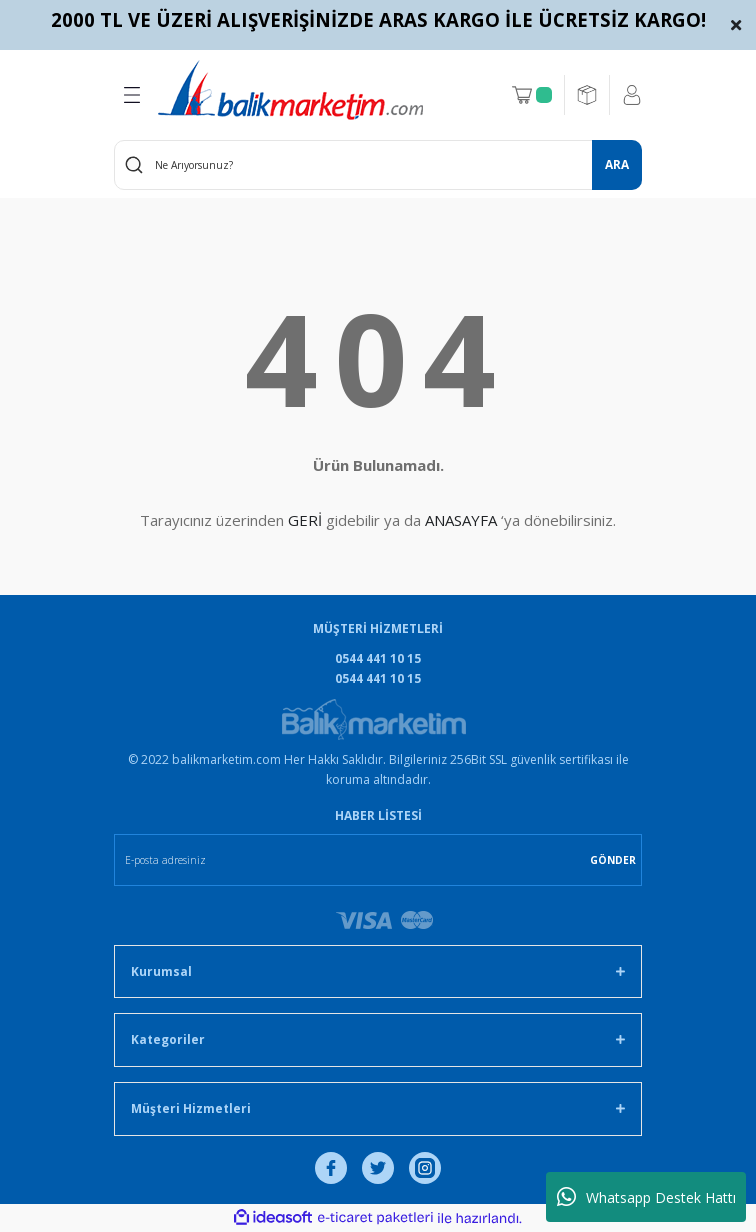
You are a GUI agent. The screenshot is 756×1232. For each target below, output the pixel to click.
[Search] (378, 165)
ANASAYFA (461, 520)
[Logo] (290, 90)
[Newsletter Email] (378, 860)
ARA (617, 164)
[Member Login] (632, 95)
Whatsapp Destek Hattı (646, 1197)
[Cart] (532, 95)
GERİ (305, 520)
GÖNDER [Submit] (613, 860)
